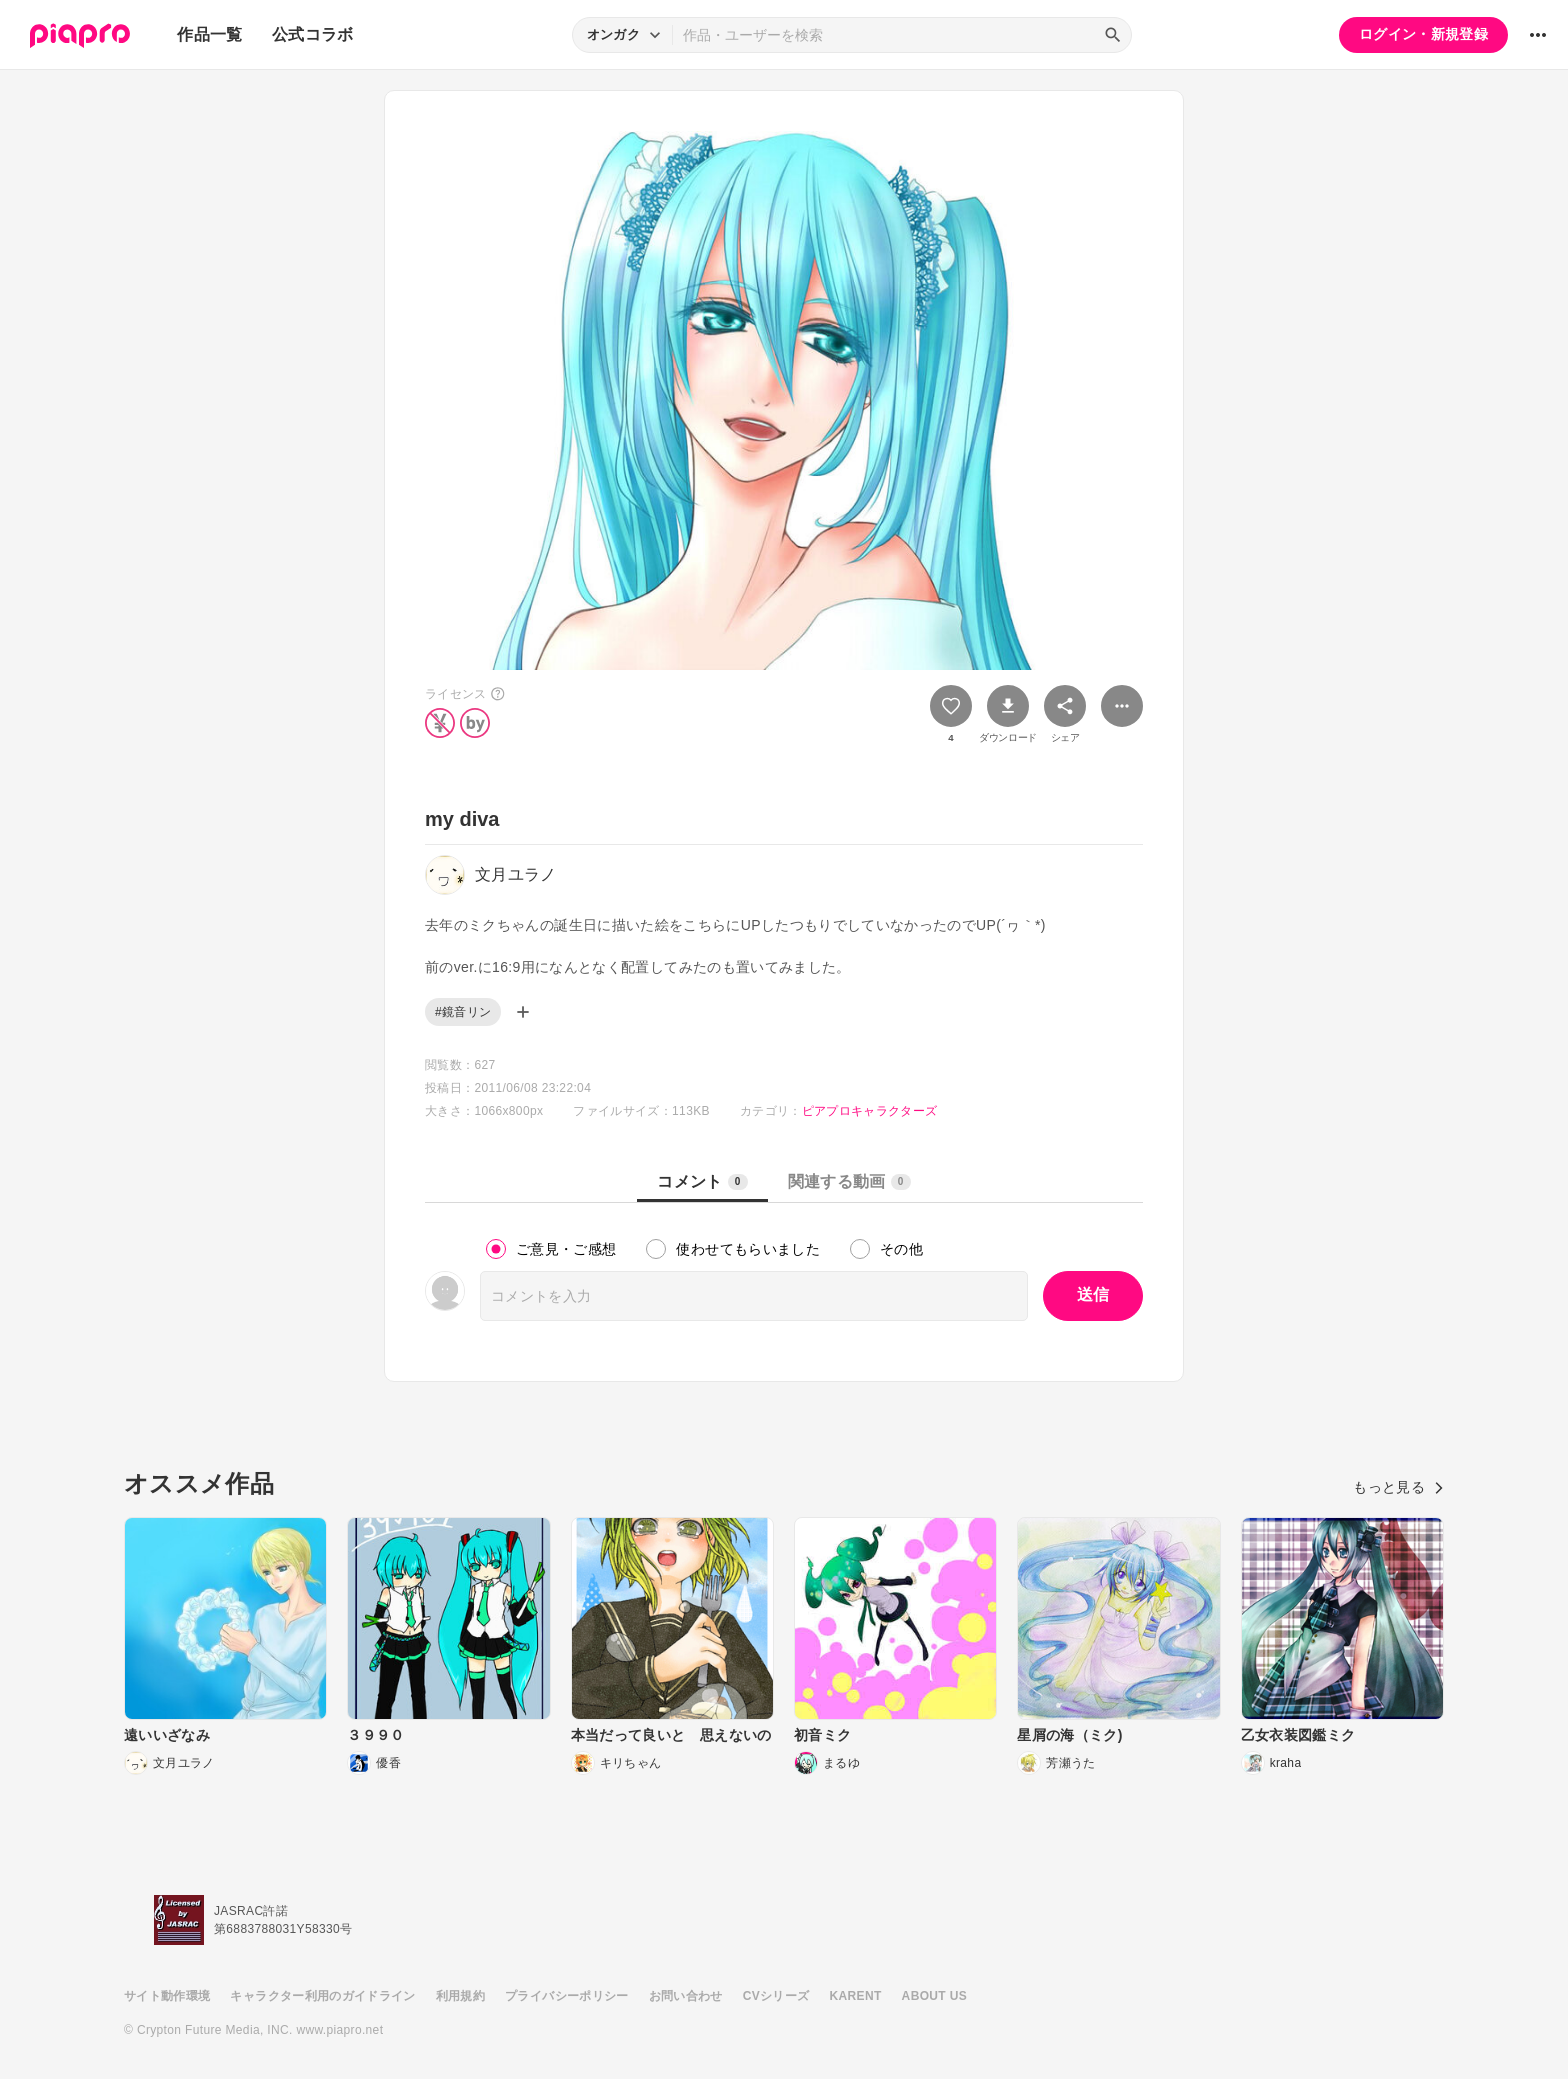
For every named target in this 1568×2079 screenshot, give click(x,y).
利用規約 (460, 1996)
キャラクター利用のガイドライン (322, 1996)
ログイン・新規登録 (1423, 34)
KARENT (856, 1996)
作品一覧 (209, 34)
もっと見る (1398, 1487)
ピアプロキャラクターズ (870, 1111)
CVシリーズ (776, 1996)
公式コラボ (313, 34)
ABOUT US (934, 1996)
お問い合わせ (686, 1996)
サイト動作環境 (167, 1996)
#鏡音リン (463, 1012)
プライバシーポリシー (567, 1996)
